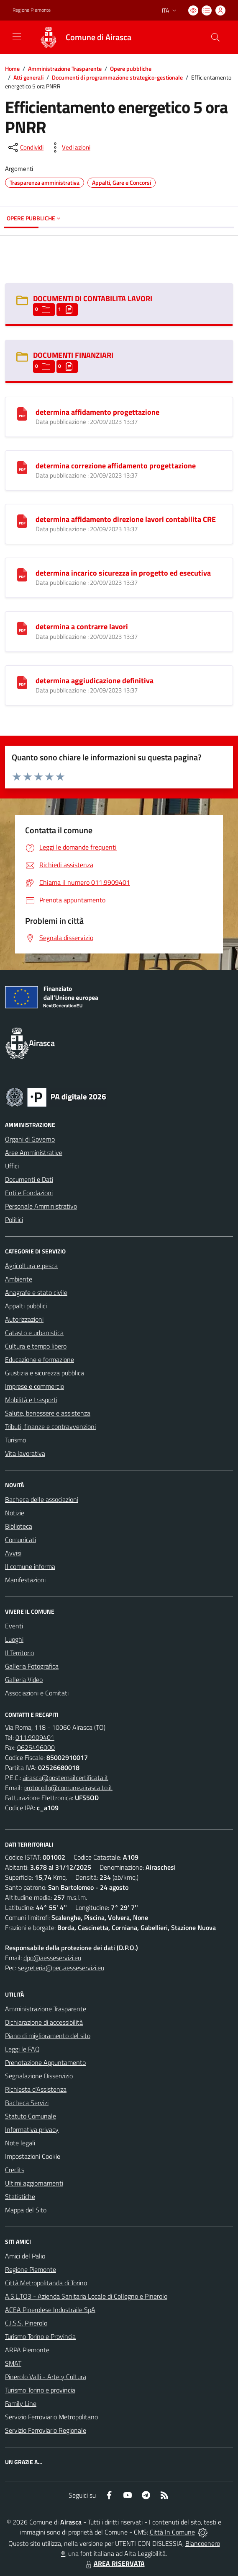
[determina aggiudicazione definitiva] (22, 682)
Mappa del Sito (25, 2210)
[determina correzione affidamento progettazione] (22, 467)
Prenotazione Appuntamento (45, 2062)
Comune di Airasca (98, 37)
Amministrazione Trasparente (65, 68)
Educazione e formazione (39, 1359)
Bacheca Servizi (27, 2103)
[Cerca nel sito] (215, 37)
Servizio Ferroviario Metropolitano (51, 2417)
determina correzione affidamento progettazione (116, 465)
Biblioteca (18, 1526)
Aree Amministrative (33, 1152)
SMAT (13, 2363)
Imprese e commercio (34, 1386)
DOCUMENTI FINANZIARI (73, 355)
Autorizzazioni (24, 1319)
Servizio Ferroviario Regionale (45, 2430)
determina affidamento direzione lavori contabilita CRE (126, 519)
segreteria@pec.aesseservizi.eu (61, 1968)
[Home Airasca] (81, 37)
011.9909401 (34, 1737)
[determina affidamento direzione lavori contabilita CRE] (22, 520)
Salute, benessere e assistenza (47, 1413)
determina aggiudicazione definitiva (95, 680)
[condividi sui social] (25, 147)
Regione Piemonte (30, 2269)
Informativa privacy (32, 2129)
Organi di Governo (30, 1139)
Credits (14, 2170)
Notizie (14, 1513)
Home (12, 68)
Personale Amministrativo (41, 1206)
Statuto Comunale (30, 2116)
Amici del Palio (25, 2256)
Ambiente (18, 1279)
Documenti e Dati (29, 1179)
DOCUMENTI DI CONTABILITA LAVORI (92, 298)
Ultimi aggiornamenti (34, 2183)
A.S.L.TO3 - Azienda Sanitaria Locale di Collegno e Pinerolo (86, 2296)
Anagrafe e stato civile (36, 1292)
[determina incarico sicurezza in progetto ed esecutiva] (22, 574)
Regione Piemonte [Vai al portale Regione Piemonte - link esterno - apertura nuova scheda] (32, 10)
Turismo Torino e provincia (40, 2390)
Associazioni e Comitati (37, 1693)
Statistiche (20, 2196)
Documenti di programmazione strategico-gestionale (117, 77)
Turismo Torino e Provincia (40, 2336)
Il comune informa (30, 1566)
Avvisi (13, 1553)
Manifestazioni (25, 1580)
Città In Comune (172, 2532)
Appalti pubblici (26, 1306)
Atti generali (28, 77)
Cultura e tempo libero (36, 1346)
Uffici (12, 1166)
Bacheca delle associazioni (41, 1499)
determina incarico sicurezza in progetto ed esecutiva (123, 573)
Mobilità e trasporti (31, 1400)
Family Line (20, 2403)
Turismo (15, 1440)
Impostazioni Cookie (32, 2156)
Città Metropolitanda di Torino (46, 2283)
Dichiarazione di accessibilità (44, 2022)
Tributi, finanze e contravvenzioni (50, 1426)
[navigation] (17, 36)
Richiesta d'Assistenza (36, 2089)
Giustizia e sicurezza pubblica (44, 1373)
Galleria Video (24, 1679)
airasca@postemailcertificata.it (65, 1777)
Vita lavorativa (25, 1453)
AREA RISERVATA (114, 2563)
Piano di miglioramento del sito (47, 2036)
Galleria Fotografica (32, 1666)
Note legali (20, 2143)
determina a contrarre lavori (82, 626)
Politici (14, 1219)
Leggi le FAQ (22, 2049)
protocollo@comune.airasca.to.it (68, 1788)
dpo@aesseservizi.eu (52, 1958)
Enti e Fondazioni (29, 1193)
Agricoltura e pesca (31, 1266)
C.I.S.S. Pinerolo (26, 2323)
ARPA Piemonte (27, 2350)
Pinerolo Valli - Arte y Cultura (45, 2377)
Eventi (14, 1626)
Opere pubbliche (130, 68)
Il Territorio (19, 1653)
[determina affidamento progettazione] (22, 413)
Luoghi (14, 1639)
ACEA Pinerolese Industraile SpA (50, 2310)
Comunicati (20, 1540)
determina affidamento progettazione (97, 412)
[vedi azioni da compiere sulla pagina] (69, 147)
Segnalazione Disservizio (39, 2076)
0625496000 (36, 1747)
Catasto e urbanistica (34, 1333)
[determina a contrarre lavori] (22, 628)
